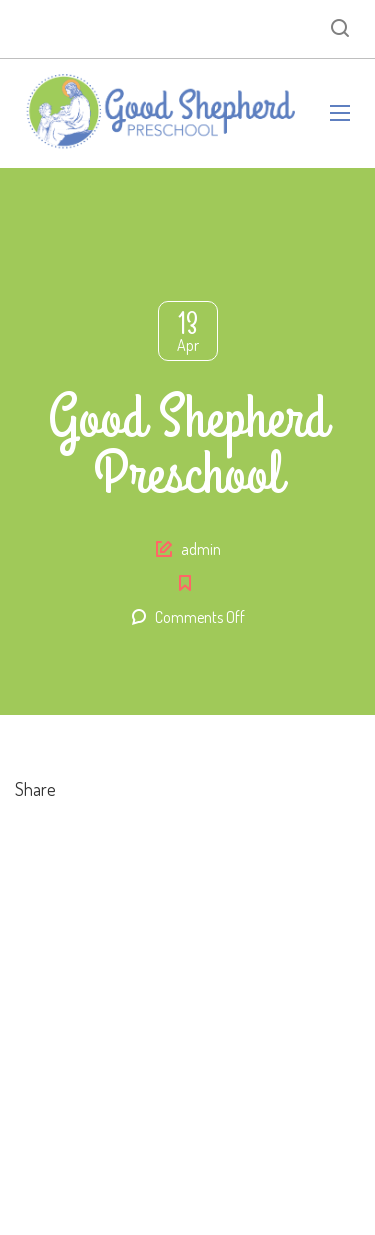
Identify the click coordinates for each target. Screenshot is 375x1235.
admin (201, 549)
